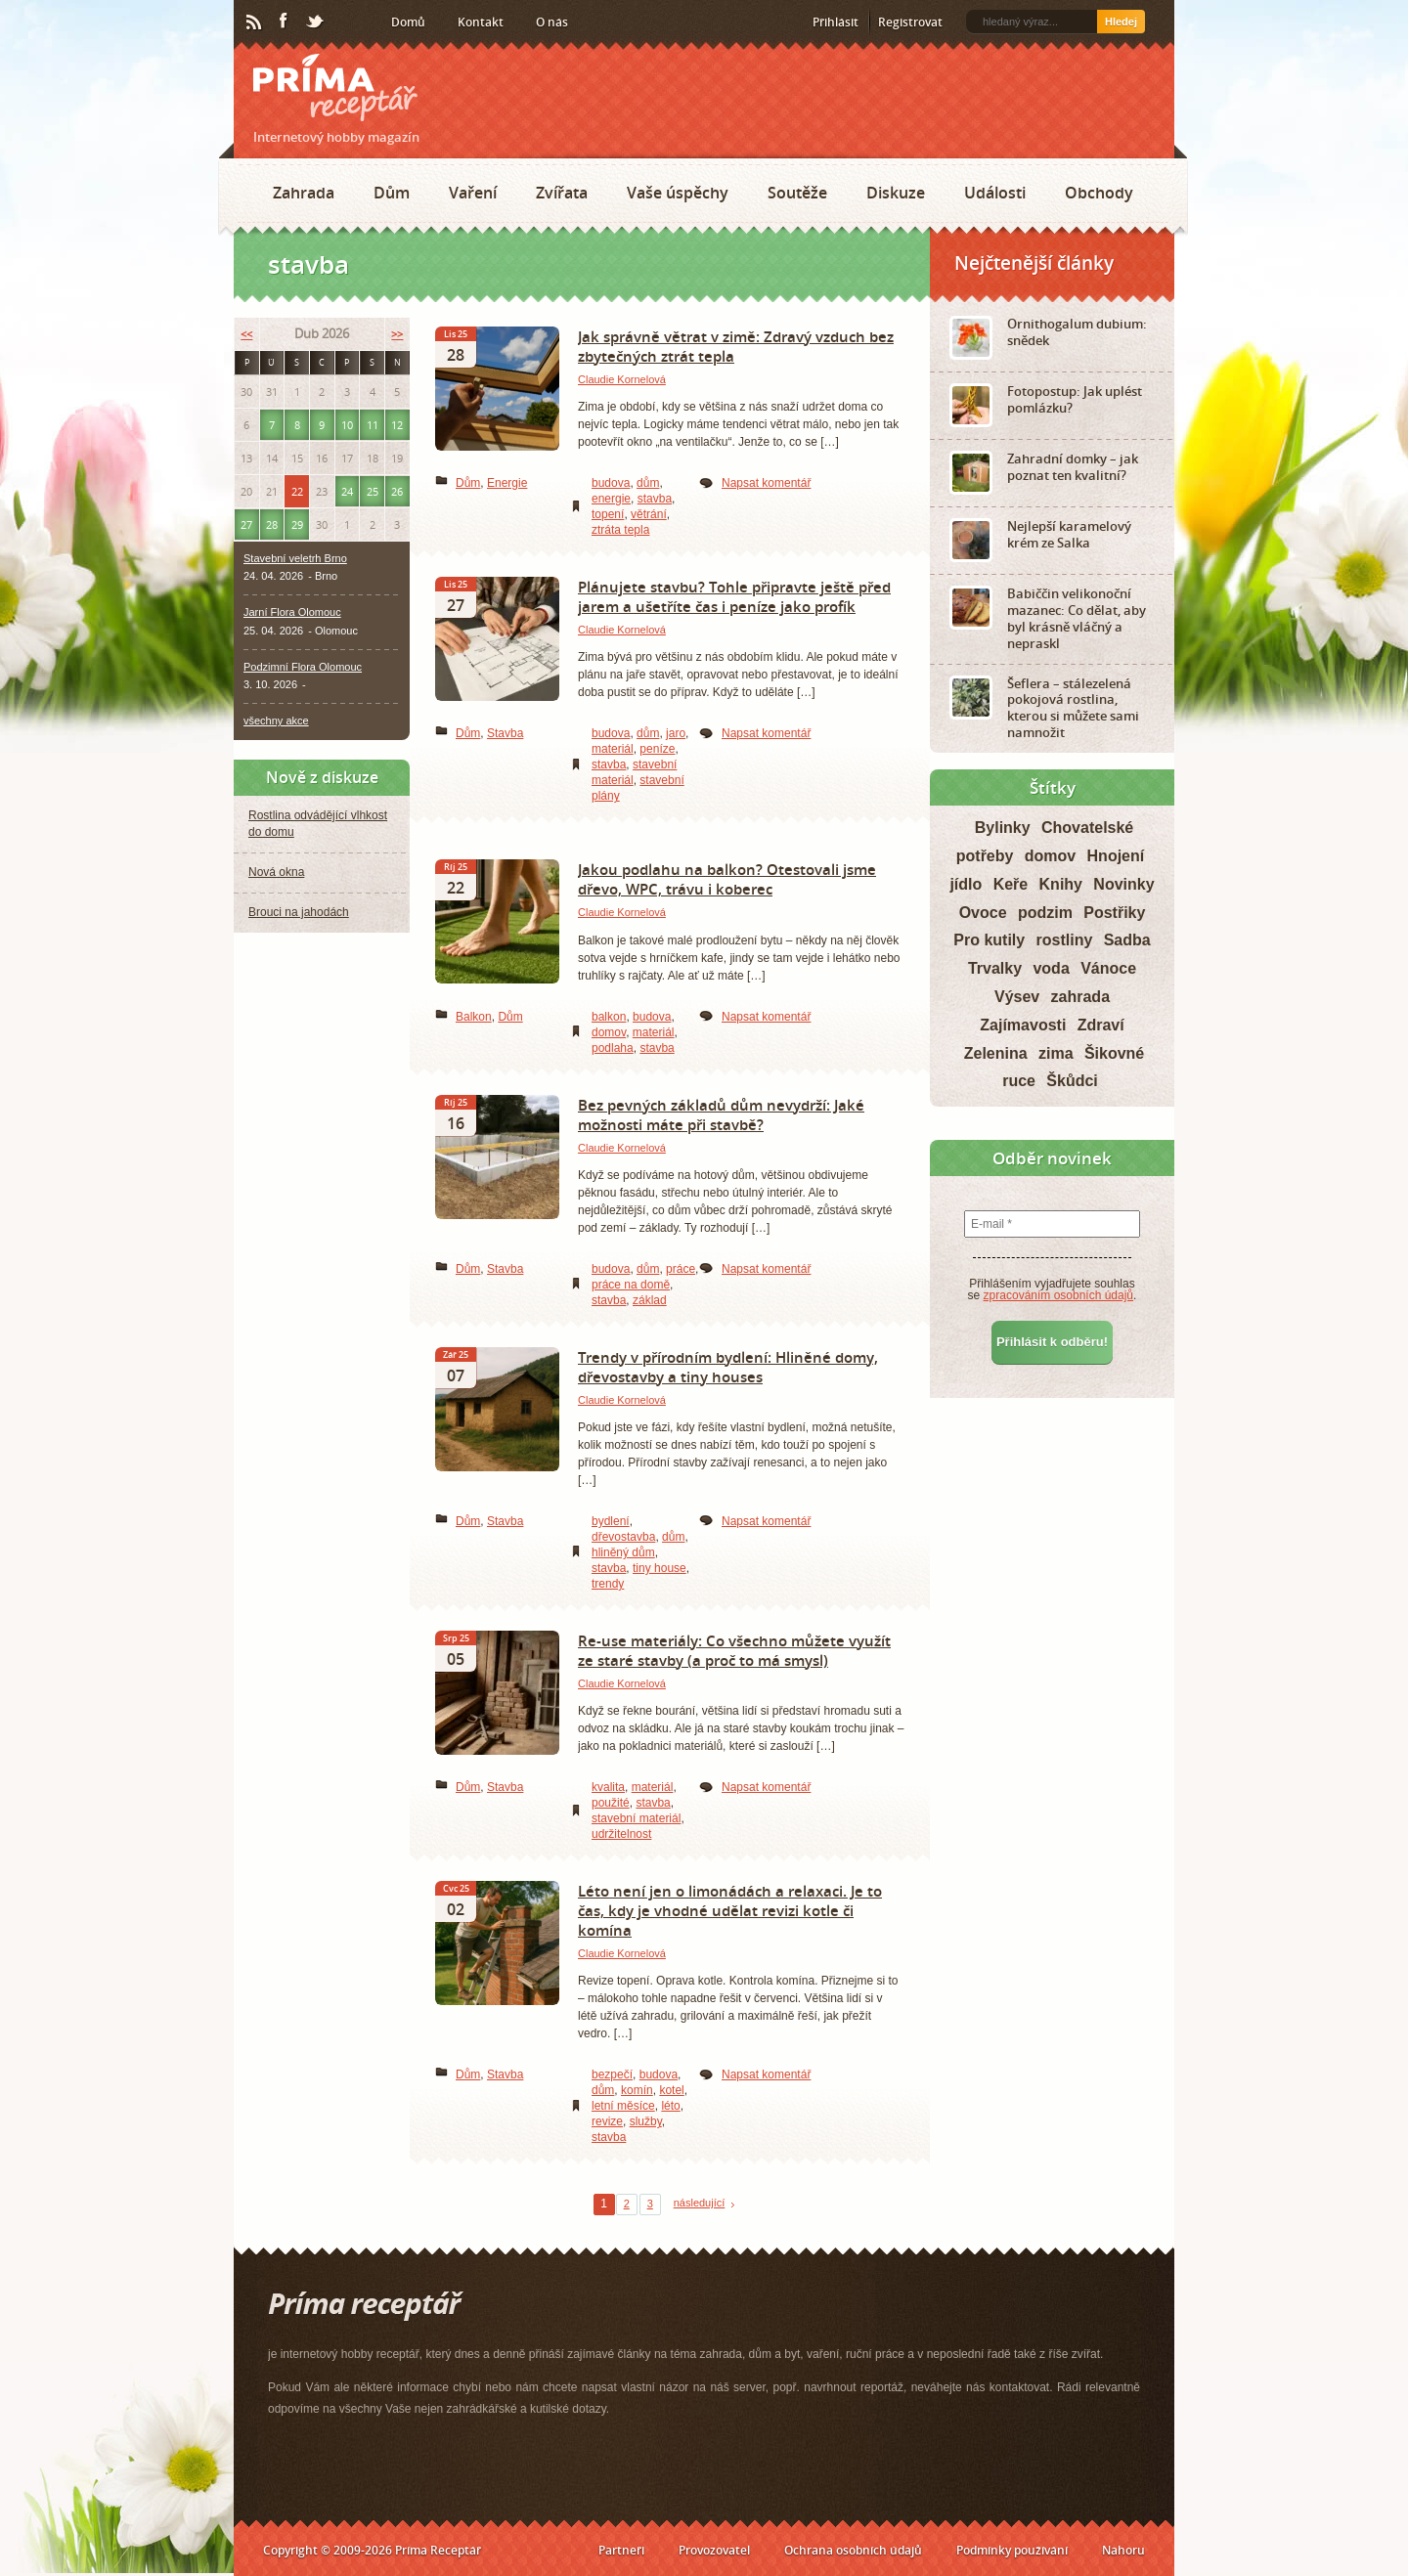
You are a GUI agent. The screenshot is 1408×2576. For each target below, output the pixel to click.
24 (347, 491)
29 (297, 524)
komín (637, 2090)
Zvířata (562, 192)
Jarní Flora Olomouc (292, 612)
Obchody (1099, 192)
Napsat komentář (766, 483)
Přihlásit (835, 22)
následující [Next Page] (700, 2202)
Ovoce (983, 912)
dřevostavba (623, 1537)
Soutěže (797, 192)
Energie (507, 483)
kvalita (608, 1787)
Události (995, 192)
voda (1051, 968)
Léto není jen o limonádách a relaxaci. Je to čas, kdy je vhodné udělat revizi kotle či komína (730, 1910)
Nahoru (1123, 2550)
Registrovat (910, 22)
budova (611, 483)
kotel (671, 2090)
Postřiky (1114, 912)
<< (246, 334)
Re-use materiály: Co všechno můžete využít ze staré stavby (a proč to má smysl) (734, 1650)
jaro (675, 733)
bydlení (611, 1521)
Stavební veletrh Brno (295, 558)
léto (670, 2106)
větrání (649, 514)
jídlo (965, 884)
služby (646, 2121)
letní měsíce (623, 2106)
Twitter (316, 22)
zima (1056, 1053)
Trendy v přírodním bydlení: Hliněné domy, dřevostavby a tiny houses (728, 1366)
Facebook (284, 21)
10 (347, 424)
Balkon (474, 1017)
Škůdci (1071, 1080)
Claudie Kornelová (622, 379)
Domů (408, 22)
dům (648, 483)
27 (246, 524)
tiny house (659, 1568)
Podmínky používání (1012, 2550)
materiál (613, 749)
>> (397, 334)
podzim (1045, 912)
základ (650, 1300)
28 (272, 524)
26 (397, 491)
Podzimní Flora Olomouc (302, 667)
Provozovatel (714, 2550)
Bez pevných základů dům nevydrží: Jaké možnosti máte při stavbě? (721, 1114)
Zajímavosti (1023, 1025)
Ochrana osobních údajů (853, 2550)
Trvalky (995, 968)
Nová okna (276, 872)
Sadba (1127, 940)
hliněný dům (623, 1552)
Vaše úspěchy (677, 192)
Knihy (1060, 884)
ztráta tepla (620, 530)
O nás (552, 22)
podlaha (613, 1048)
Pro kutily (989, 940)
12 (397, 424)
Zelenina (996, 1053)
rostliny (1064, 940)
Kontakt (481, 22)
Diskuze (895, 192)
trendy (608, 1584)
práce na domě (631, 1284)
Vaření (473, 192)
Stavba (505, 733)
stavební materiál (636, 1818)
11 (372, 424)
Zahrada (303, 192)
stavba (655, 498)
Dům (392, 192)
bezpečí (612, 2074)
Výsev (1016, 996)
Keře (1011, 884)
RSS (255, 22)
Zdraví (1101, 1025)
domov (609, 1032)
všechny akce (276, 720)
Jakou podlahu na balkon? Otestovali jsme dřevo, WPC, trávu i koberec (727, 878)
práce (680, 1269)
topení (608, 514)
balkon (609, 1017)
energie (611, 498)
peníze (657, 749)
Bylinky (1003, 827)
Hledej (1121, 21)
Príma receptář (335, 87)
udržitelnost (621, 1834)
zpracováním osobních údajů (1058, 1295)
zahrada (1080, 996)
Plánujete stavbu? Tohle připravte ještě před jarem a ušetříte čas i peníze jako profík (734, 596)
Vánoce (1108, 968)
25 (372, 491)
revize (607, 2121)
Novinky (1123, 884)
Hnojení (1116, 856)
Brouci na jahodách (298, 912)
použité (611, 1803)
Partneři (621, 2550)
